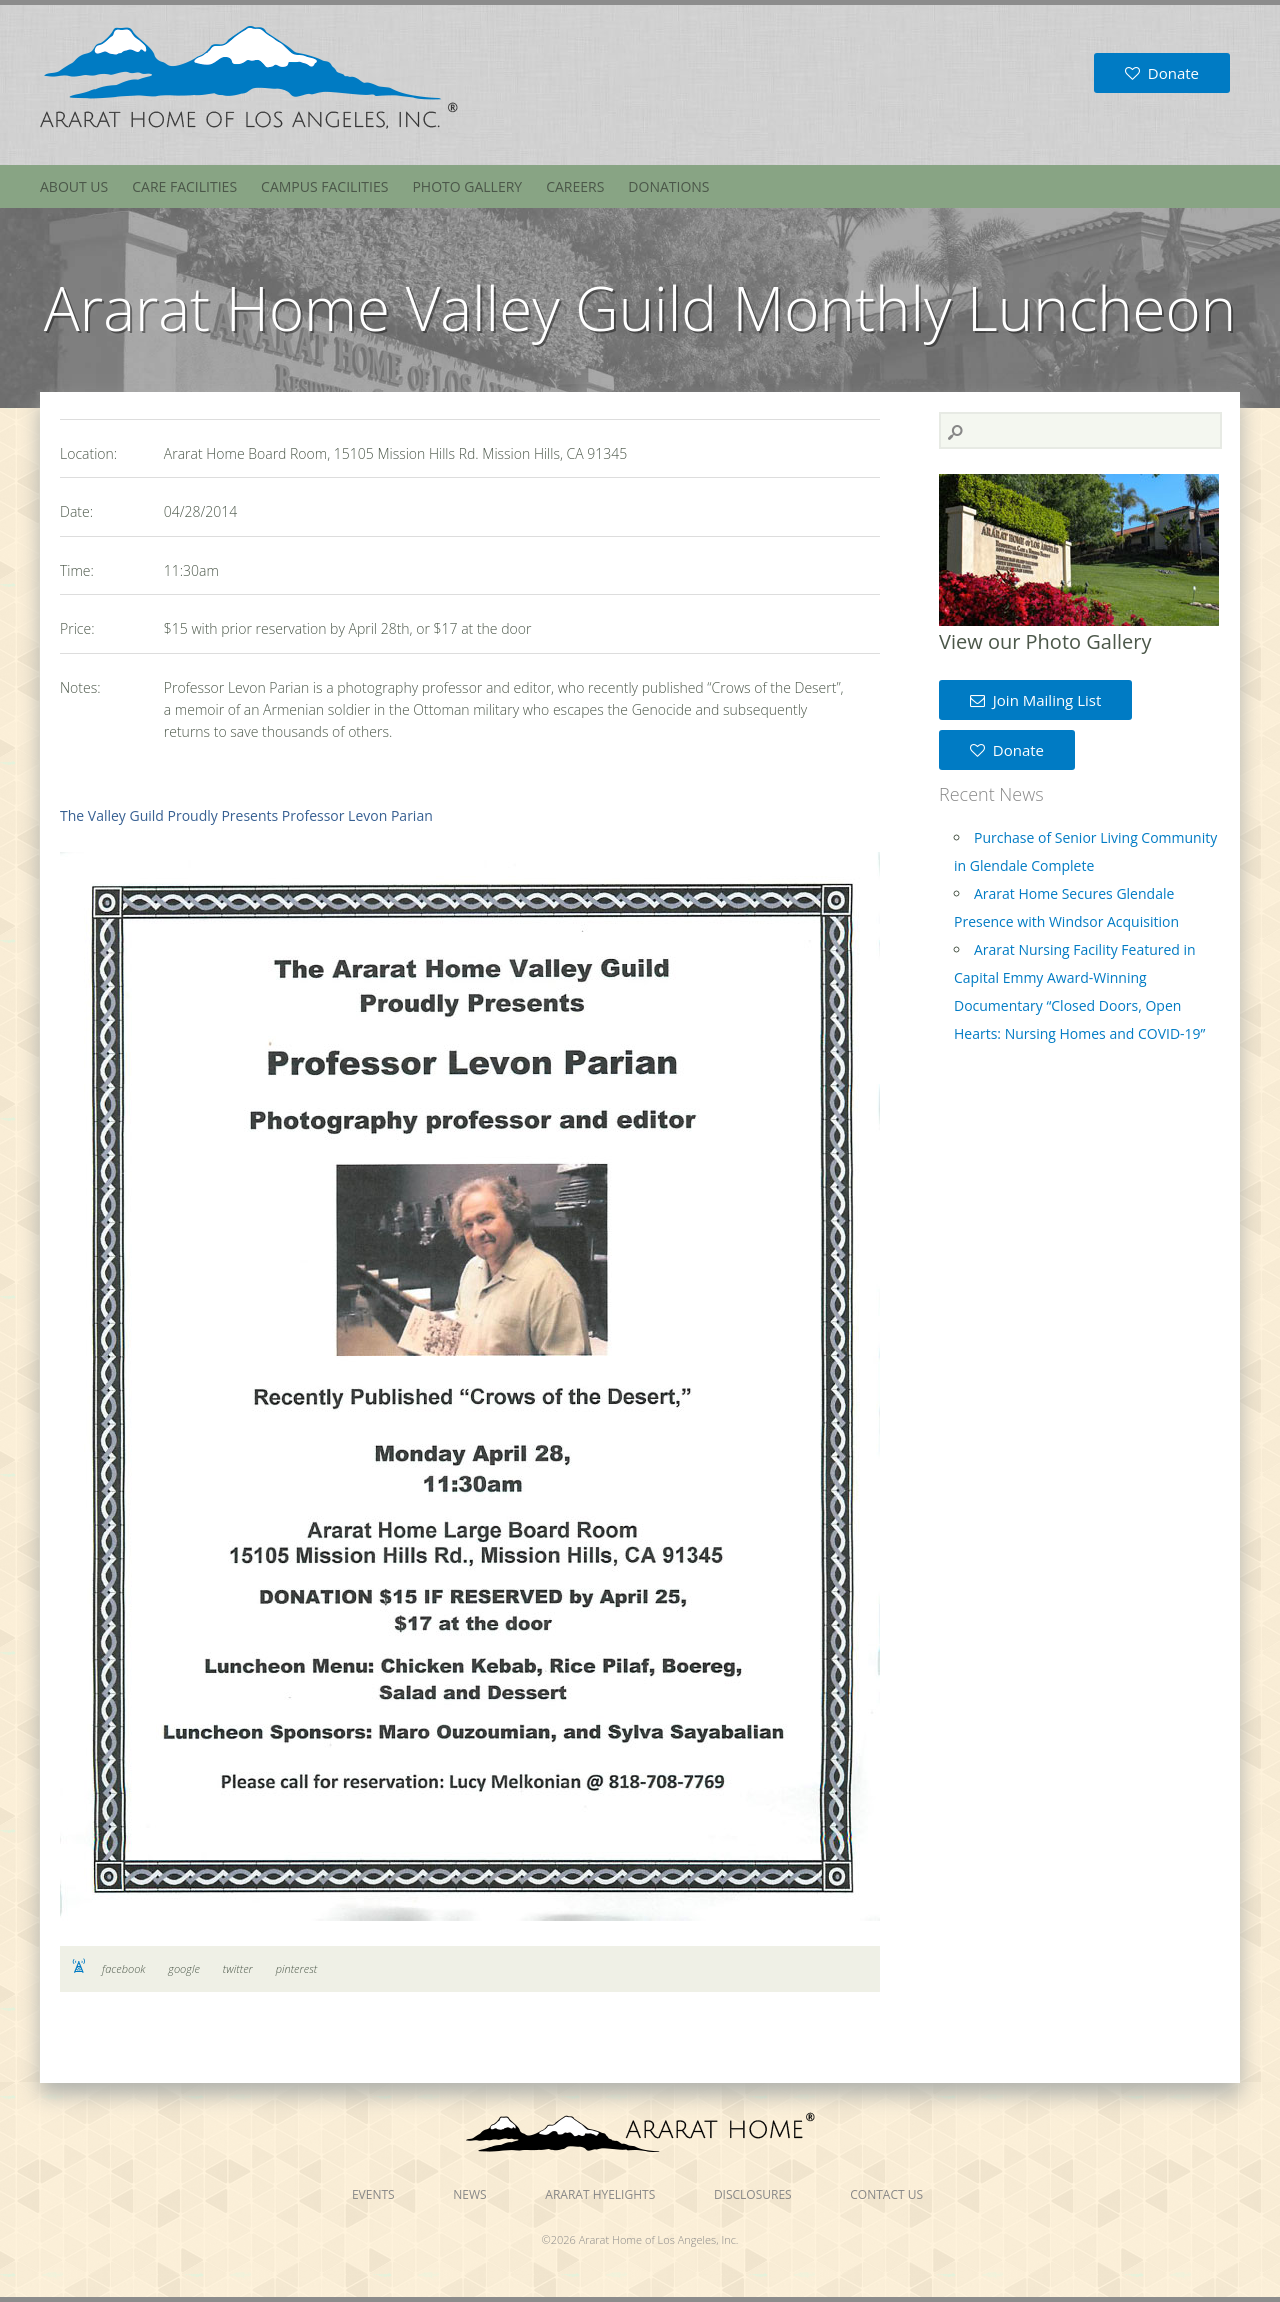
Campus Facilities (324, 186)
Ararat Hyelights (600, 2194)
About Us (74, 186)
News (469, 2194)
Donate (1162, 73)
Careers (575, 186)
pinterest (297, 1968)
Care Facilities (184, 186)
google (184, 1968)
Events (373, 2194)
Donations (668, 186)
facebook (123, 1968)
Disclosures (753, 2194)
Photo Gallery (467, 186)
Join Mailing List (1035, 700)
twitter (238, 1968)
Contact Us (886, 2194)
